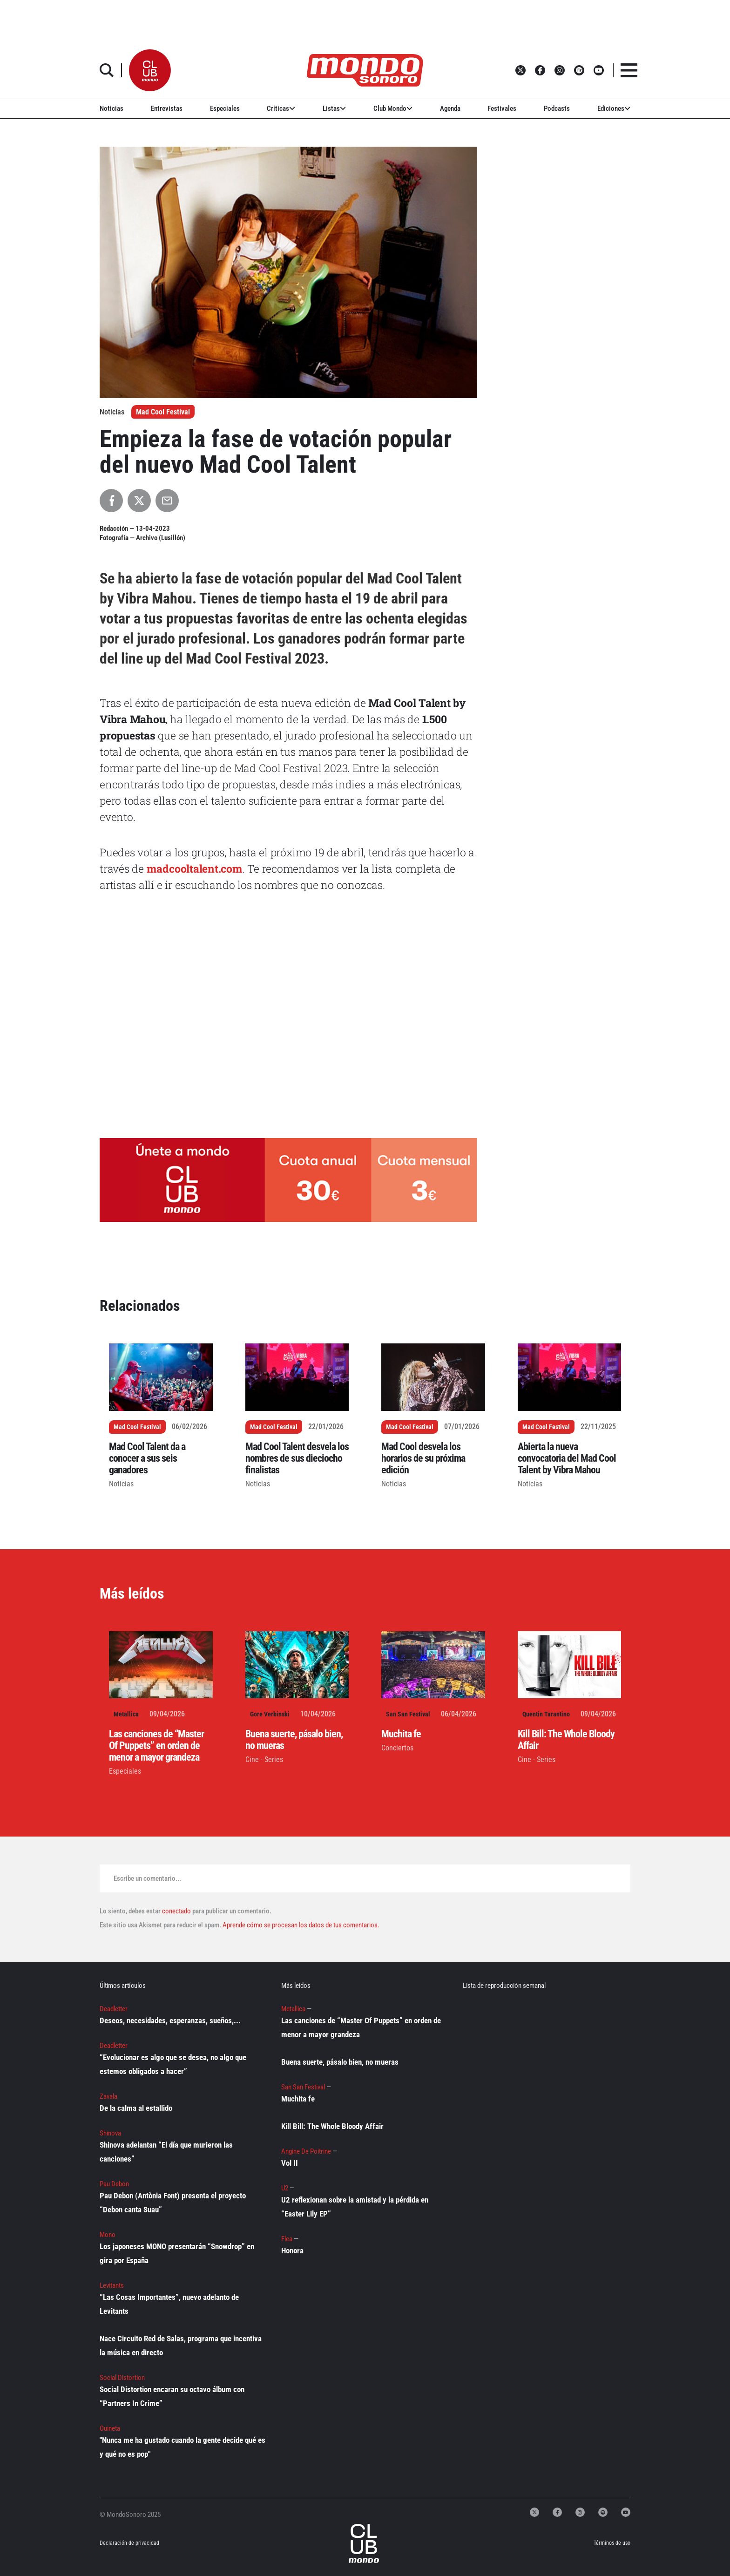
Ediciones (613, 108)
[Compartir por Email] (167, 500)
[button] (150, 70)
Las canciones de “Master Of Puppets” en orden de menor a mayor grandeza (156, 1745)
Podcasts (557, 108)
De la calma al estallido (136, 2108)
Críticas (281, 108)
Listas (334, 108)
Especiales (225, 108)
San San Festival (408, 1714)
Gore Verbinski (270, 1714)
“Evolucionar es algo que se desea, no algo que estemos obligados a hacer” (173, 2064)
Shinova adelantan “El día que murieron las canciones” (166, 2151)
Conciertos (397, 1747)
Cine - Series (264, 1759)
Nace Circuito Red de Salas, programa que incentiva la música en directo (181, 2345)
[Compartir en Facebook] (111, 500)
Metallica (126, 1714)
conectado (176, 1911)
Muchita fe (401, 1734)
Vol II (289, 2163)
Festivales (501, 108)
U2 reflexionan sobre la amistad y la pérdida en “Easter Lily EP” (354, 2206)
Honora (292, 2250)
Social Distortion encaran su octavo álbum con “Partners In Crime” (172, 2396)
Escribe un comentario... (147, 1878)
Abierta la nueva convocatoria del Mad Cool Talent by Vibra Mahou (567, 1458)
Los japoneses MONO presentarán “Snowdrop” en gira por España (177, 2253)
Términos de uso (612, 2543)
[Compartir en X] (139, 500)
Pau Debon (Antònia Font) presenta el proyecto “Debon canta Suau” (173, 2202)
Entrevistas (166, 108)
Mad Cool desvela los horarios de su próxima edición (423, 1458)
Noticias (111, 108)
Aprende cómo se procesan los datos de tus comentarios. (300, 1925)
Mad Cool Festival (163, 411)
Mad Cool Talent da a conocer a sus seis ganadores (147, 1458)
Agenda (450, 108)
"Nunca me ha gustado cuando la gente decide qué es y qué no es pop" (182, 2447)
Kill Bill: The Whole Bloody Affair (332, 2126)
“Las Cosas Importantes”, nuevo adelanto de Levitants (169, 2304)
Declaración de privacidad (129, 2543)
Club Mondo (392, 108)
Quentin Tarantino (546, 1714)
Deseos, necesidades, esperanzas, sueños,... (170, 2020)
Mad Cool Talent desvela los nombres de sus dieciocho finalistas (297, 1458)
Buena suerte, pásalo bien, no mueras (340, 2062)
